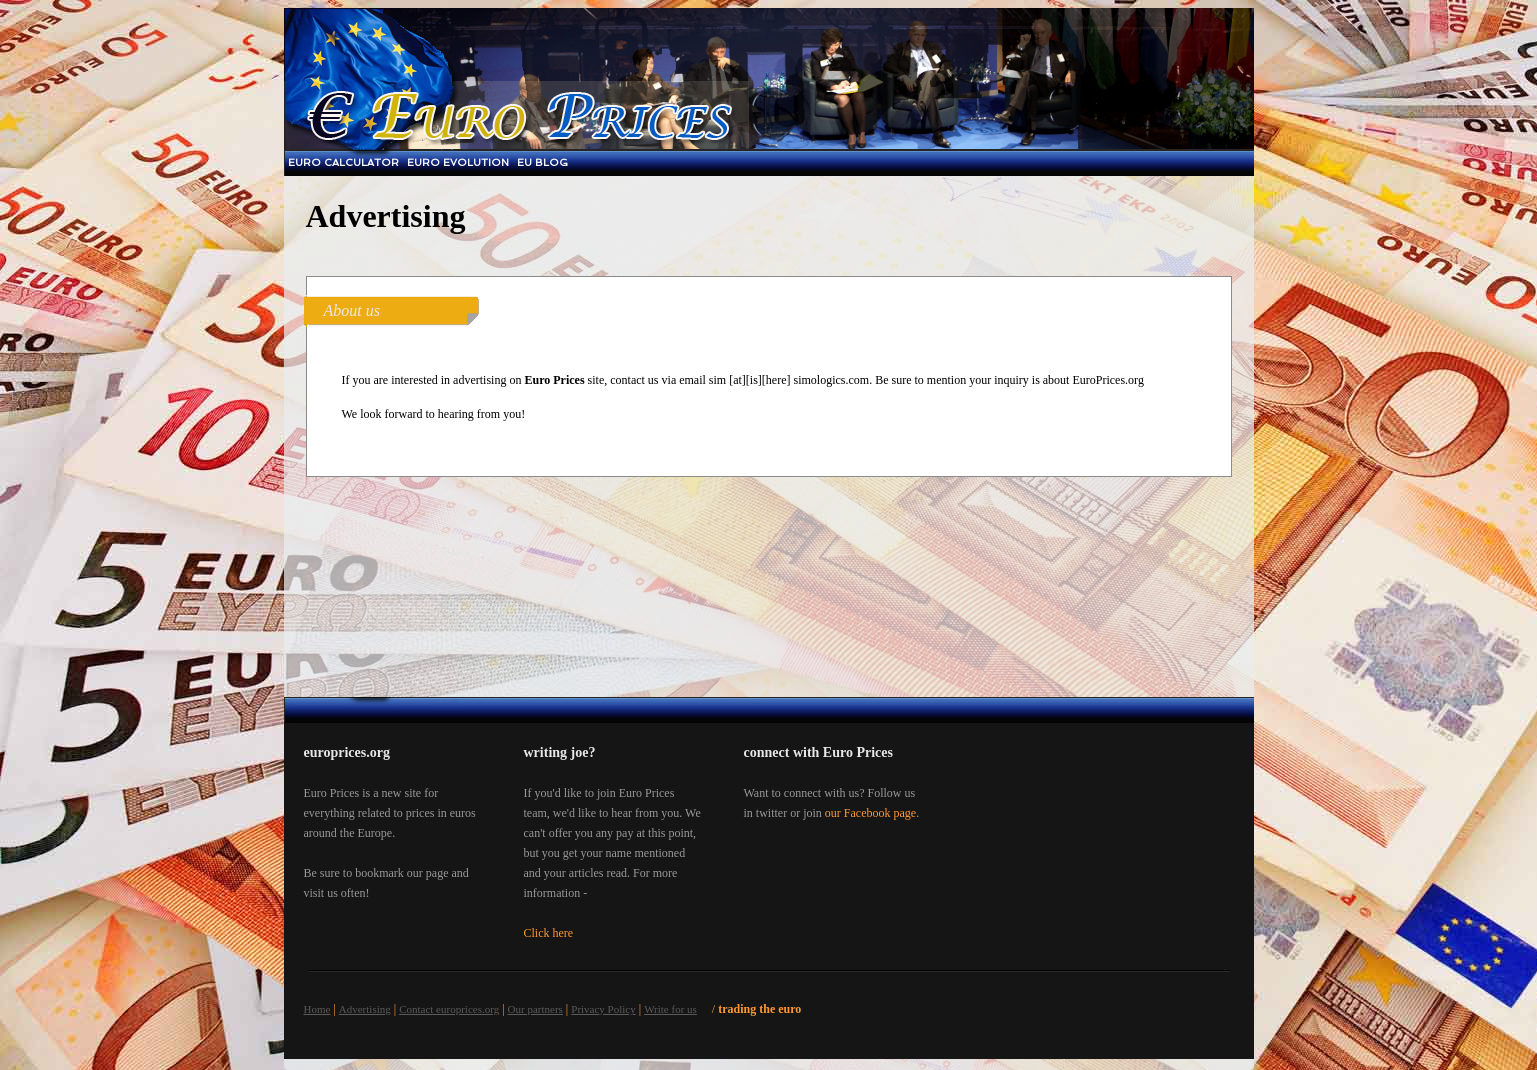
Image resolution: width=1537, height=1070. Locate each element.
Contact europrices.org (449, 1009)
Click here (549, 933)
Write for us (670, 1009)
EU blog (542, 162)
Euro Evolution (458, 162)
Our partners (535, 1009)
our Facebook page (870, 813)
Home (317, 1009)
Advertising (365, 1009)
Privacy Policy (603, 1009)
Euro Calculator (343, 162)
